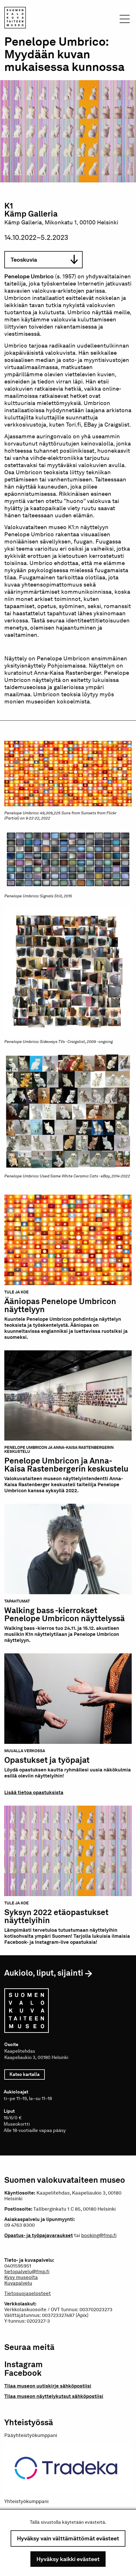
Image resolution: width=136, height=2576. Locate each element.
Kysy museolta (21, 2277)
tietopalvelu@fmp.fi (26, 2271)
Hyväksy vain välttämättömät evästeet (68, 2538)
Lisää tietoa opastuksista (33, 1792)
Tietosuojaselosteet (27, 2293)
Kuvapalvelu (18, 2283)
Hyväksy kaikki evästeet (68, 2559)
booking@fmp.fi (98, 2235)
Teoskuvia (44, 259)
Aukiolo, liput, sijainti (43, 1973)
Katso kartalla (27, 2074)
